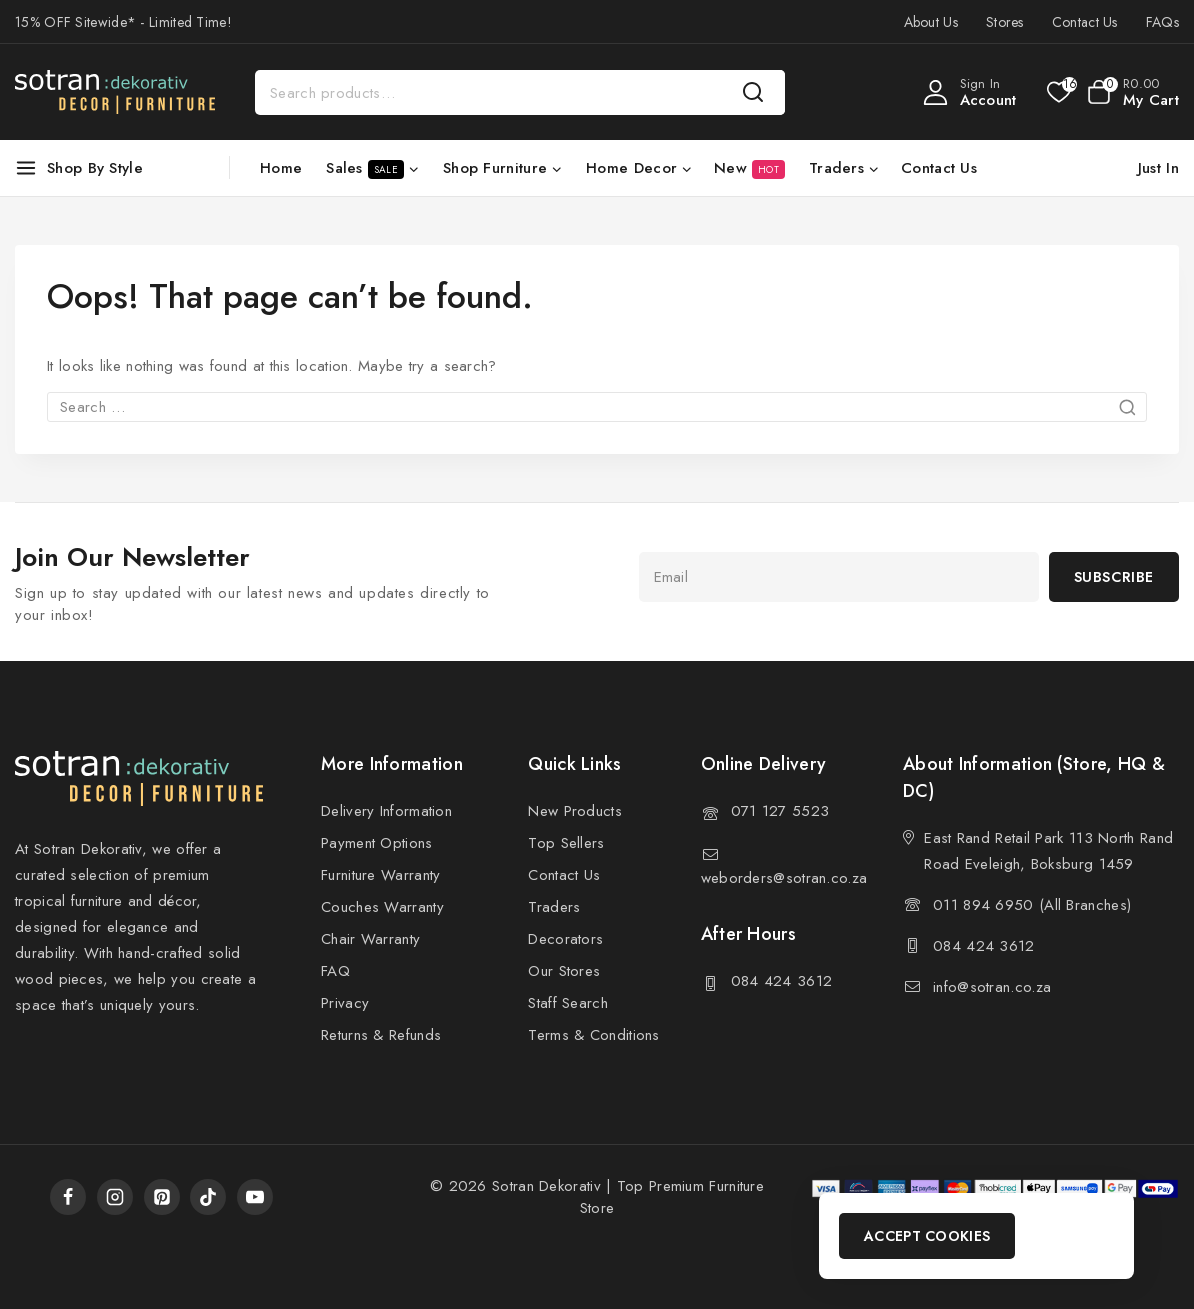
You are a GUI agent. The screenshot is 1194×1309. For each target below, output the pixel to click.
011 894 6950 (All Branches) (1032, 905)
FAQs (1162, 22)
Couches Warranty (382, 907)
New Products (575, 811)
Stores (1005, 22)
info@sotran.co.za (992, 987)
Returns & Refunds (381, 1035)
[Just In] (1154, 168)
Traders (554, 907)
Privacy (345, 1003)
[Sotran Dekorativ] (115, 92)
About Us (931, 22)
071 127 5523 (780, 811)
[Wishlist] (1057, 92)
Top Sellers (566, 843)
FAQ (335, 971)
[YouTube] (255, 1197)
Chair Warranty (370, 939)
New (749, 168)
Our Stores (564, 971)
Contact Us (1085, 22)
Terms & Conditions (593, 1035)
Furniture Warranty (380, 875)
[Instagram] (115, 1197)
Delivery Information (386, 811)
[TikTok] (208, 1197)
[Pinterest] (162, 1197)
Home (281, 168)
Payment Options (377, 843)
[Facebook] (68, 1197)
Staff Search (568, 1003)
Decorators (565, 939)
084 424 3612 (782, 981)
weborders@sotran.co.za (784, 878)
